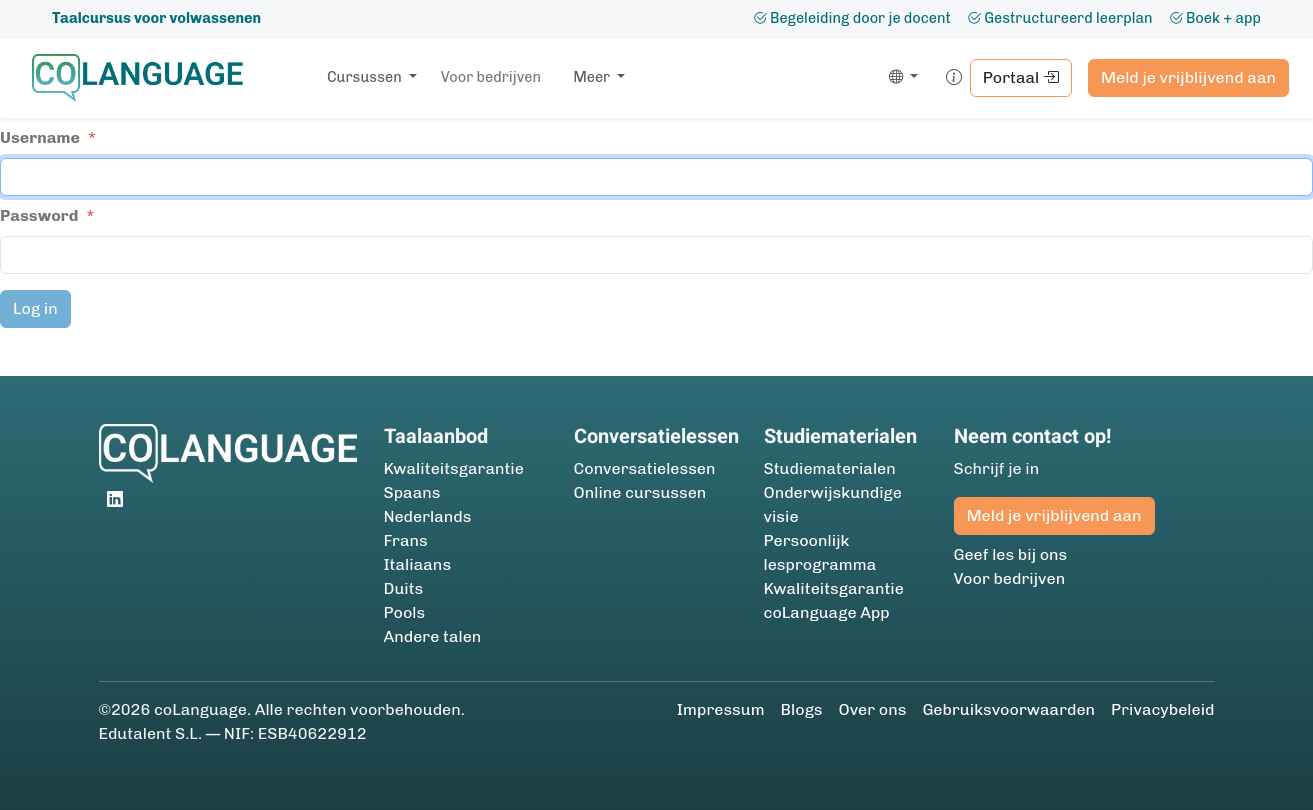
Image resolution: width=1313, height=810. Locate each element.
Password (39, 215)
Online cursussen (640, 492)
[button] (899, 78)
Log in (35, 308)
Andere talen (433, 636)
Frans (406, 540)
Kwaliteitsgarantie (454, 468)
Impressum (721, 709)
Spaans (412, 492)
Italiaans (418, 564)
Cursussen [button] (366, 77)
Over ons (873, 709)
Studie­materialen (830, 468)
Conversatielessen (645, 468)
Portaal (1021, 77)
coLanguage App (827, 612)
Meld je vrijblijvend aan (1188, 77)
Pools (405, 612)
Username (40, 137)
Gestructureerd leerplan (1060, 18)
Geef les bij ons (1011, 554)
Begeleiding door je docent (852, 18)
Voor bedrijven (491, 77)
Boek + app (1215, 18)
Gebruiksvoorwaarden (1008, 709)
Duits (404, 588)
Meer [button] (593, 77)
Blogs (802, 709)
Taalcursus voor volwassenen (156, 18)
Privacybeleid (1162, 709)
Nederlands (428, 516)
